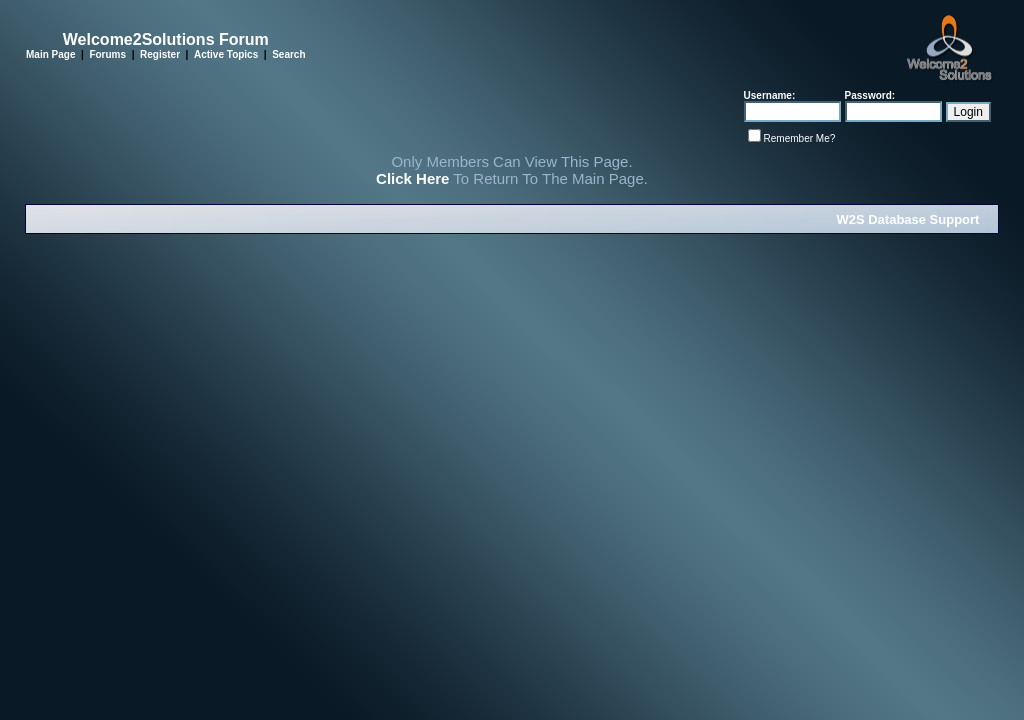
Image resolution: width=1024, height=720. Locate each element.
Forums (107, 54)
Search (288, 54)
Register (160, 54)
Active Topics (226, 54)
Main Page (50, 54)
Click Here (412, 178)
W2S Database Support (907, 219)
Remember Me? (800, 138)
